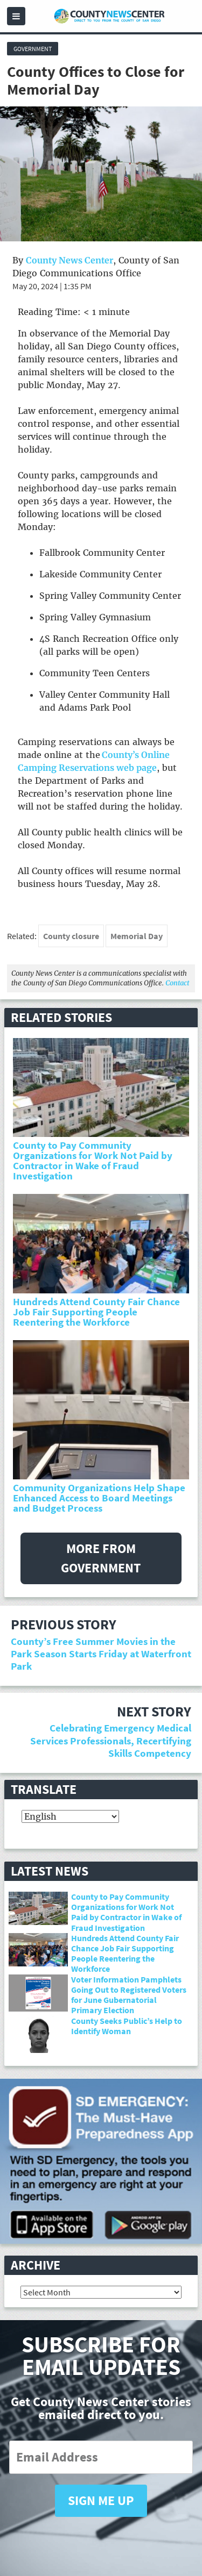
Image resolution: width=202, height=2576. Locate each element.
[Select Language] (70, 1816)
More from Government (101, 1558)
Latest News (49, 1871)
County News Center (69, 260)
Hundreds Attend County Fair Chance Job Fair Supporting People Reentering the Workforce (96, 1311)
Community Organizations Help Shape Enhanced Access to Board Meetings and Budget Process (99, 1497)
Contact (177, 982)
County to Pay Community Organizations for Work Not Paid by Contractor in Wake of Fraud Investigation (92, 1161)
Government (32, 49)
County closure (71, 936)
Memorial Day (136, 936)
